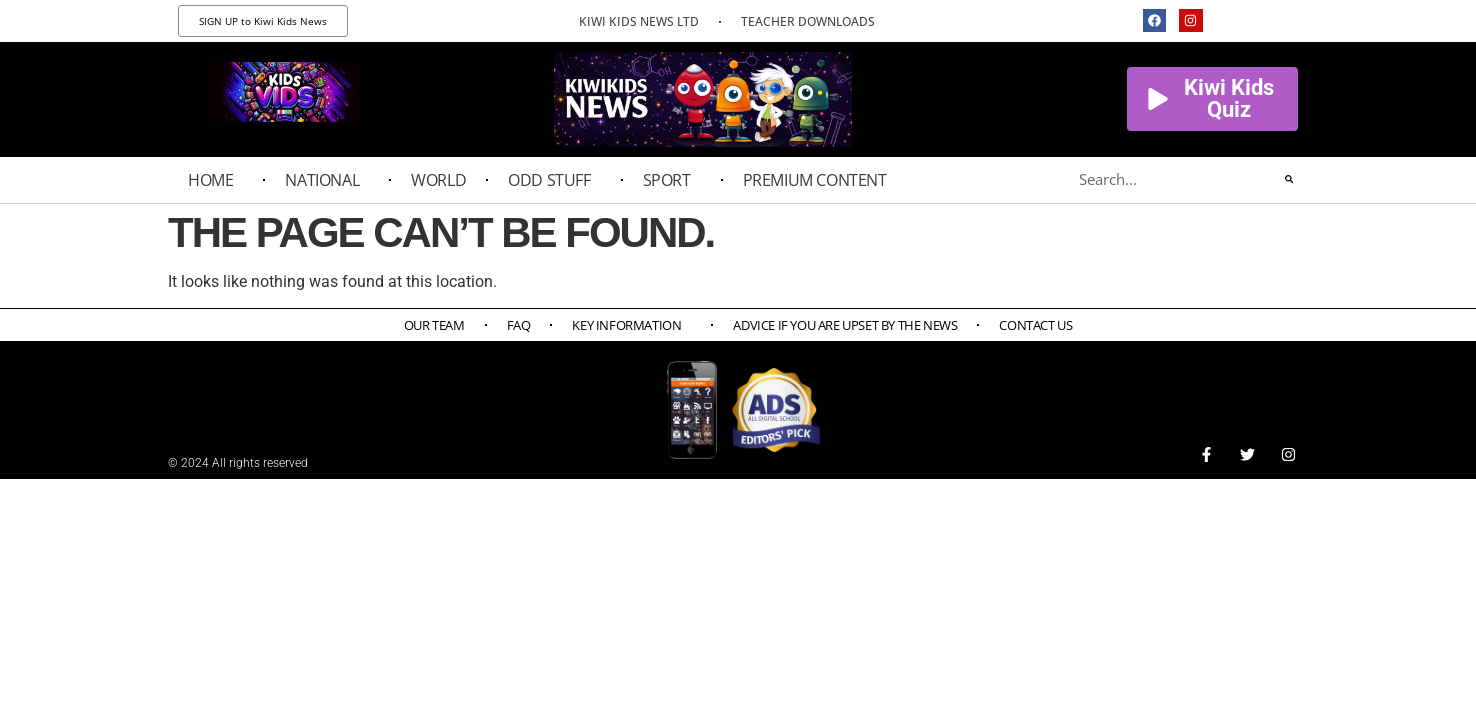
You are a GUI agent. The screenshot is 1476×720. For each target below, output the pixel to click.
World (438, 180)
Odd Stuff (554, 180)
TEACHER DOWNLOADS (808, 21)
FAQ (519, 325)
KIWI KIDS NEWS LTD (639, 21)
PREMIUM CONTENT (820, 180)
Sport (672, 180)
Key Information (631, 325)
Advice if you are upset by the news (845, 325)
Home (215, 180)
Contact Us (1035, 325)
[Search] (1289, 179)
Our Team (434, 325)
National (327, 180)
